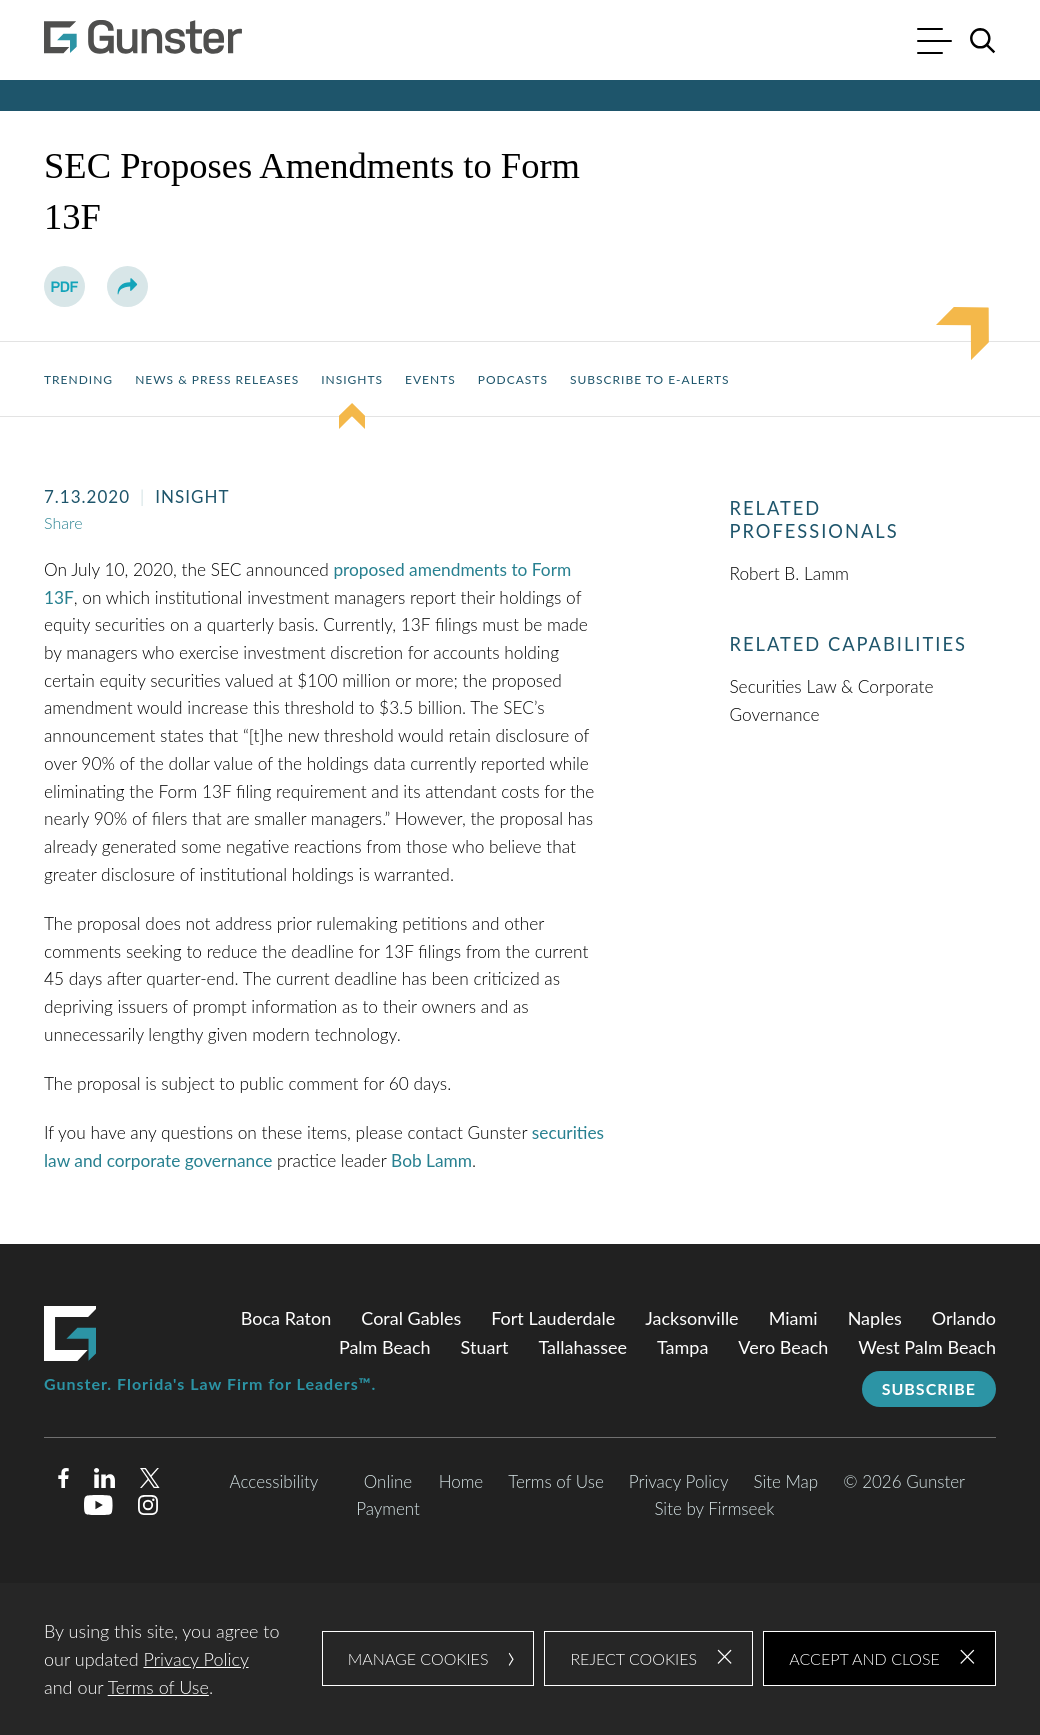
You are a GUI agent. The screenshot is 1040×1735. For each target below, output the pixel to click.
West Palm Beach (927, 1347)
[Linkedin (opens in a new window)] (104, 1481)
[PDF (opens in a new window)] (64, 286)
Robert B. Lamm (789, 573)
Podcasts (513, 379)
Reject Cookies (633, 1658)
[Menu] (934, 43)
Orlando (964, 1318)
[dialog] (520, 1659)
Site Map (785, 1481)
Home (461, 1481)
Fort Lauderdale (553, 1318)
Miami (793, 1318)
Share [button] (63, 522)
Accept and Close (864, 1658)
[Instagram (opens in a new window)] (149, 1508)
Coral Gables (411, 1318)
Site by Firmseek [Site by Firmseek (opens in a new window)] (714, 1508)
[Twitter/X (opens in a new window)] (150, 1481)
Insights (352, 379)
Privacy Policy (679, 1481)
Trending (78, 379)
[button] (127, 286)
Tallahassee (582, 1347)
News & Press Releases (217, 379)
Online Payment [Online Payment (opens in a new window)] (388, 1495)
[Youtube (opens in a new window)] (98, 1508)
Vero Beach (783, 1347)
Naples (875, 1318)
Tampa (682, 1347)
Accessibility (274, 1481)
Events (430, 379)
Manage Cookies (418, 1658)
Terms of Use (556, 1481)
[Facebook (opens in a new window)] (63, 1481)
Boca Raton (286, 1318)
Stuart (485, 1347)
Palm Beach (385, 1347)
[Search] (983, 41)
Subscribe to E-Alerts (650, 379)
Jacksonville (691, 1318)
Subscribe (929, 1388)
